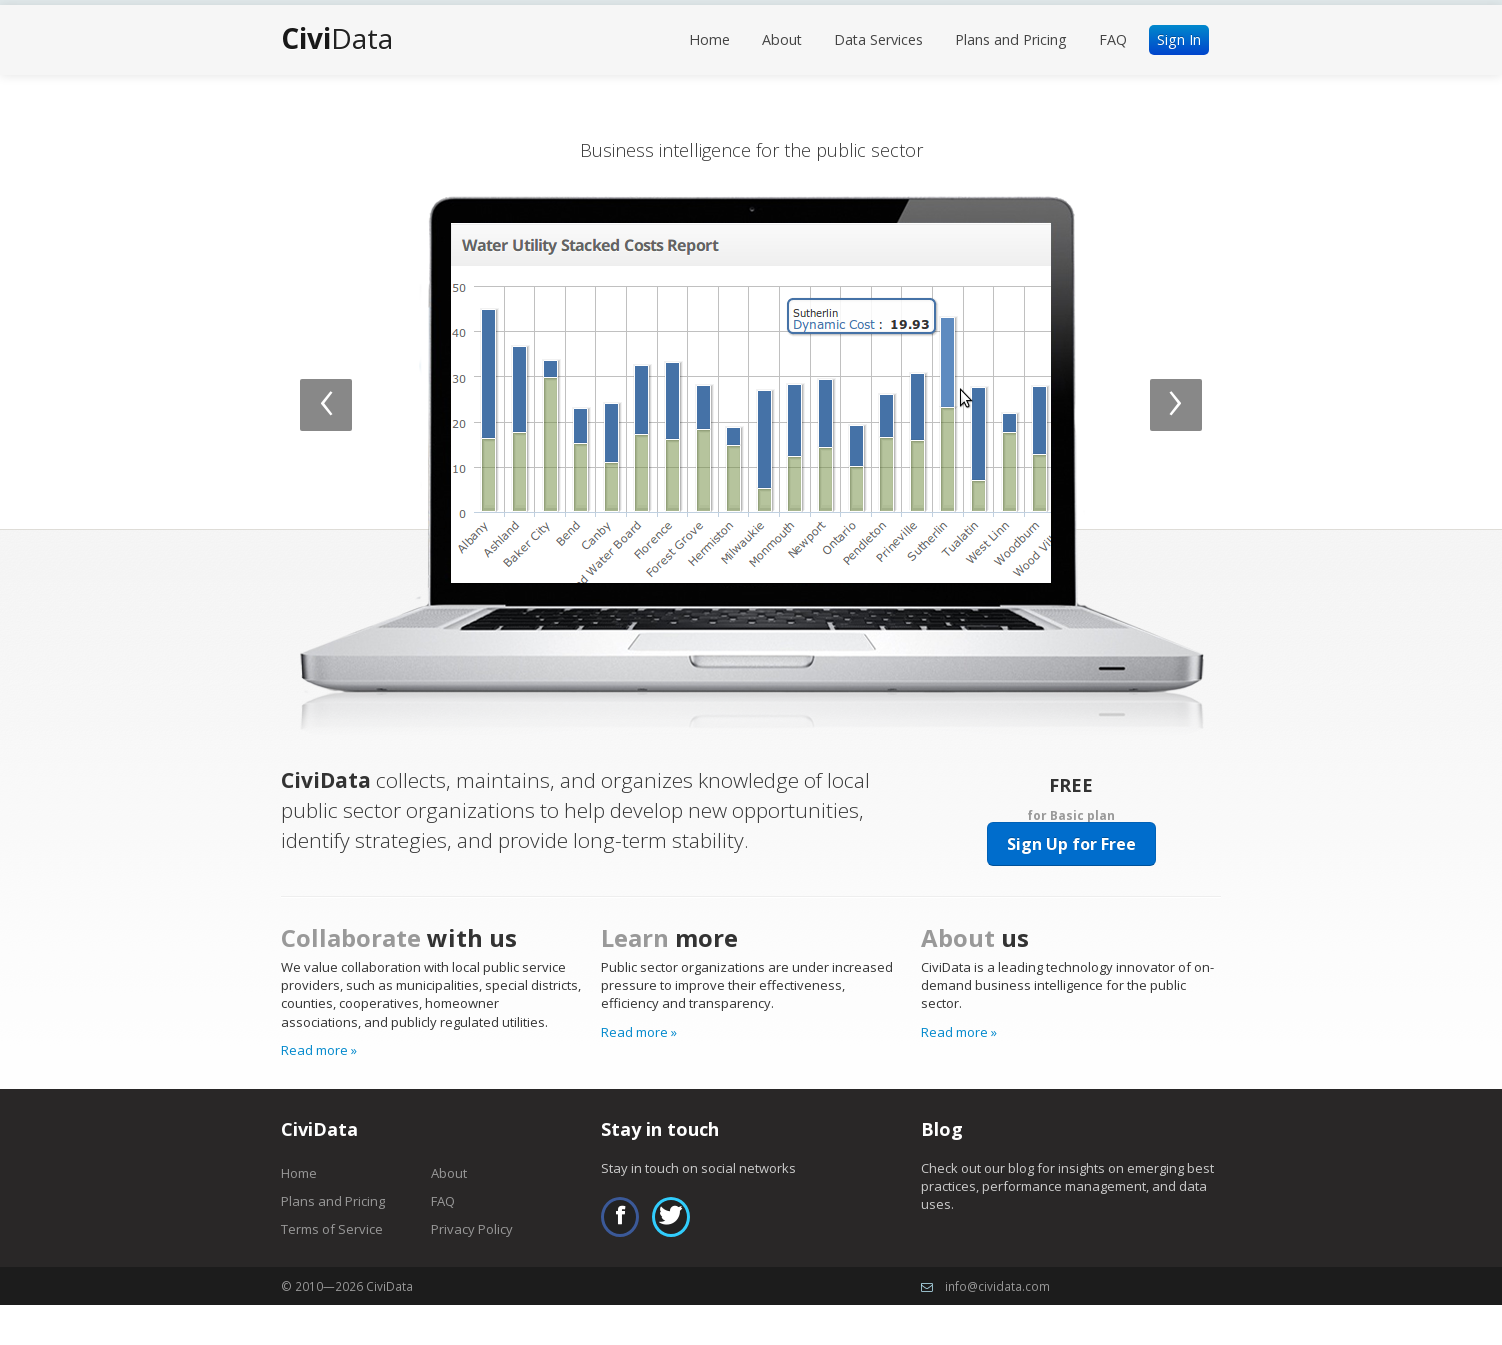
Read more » (319, 1050)
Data (337, 38)
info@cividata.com (997, 1286)
